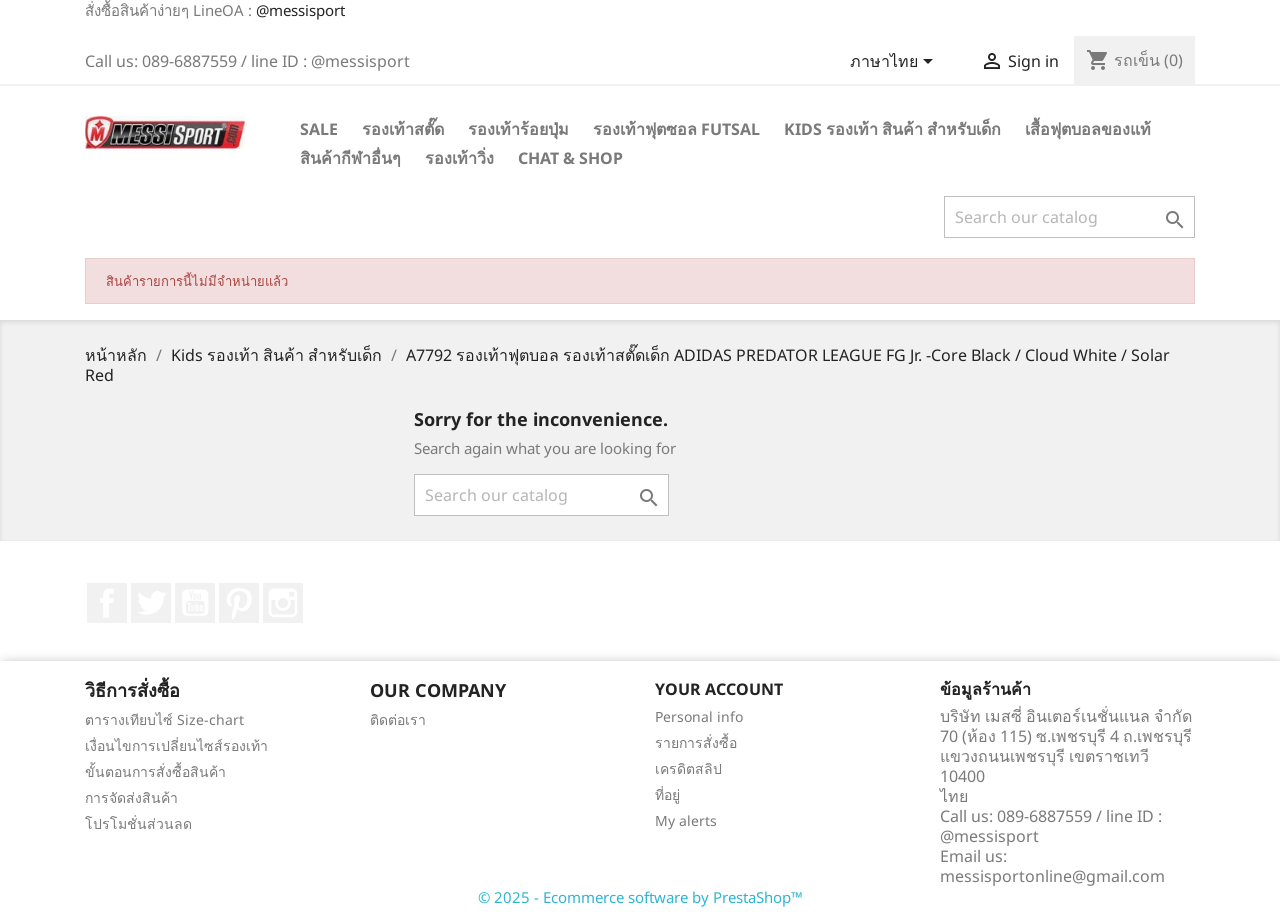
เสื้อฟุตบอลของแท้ (1088, 129)
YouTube (195, 603)
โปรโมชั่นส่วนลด (138, 823)
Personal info (699, 716)
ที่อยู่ (667, 794)
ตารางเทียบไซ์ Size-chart (164, 719)
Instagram (283, 603)
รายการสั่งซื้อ (696, 742)
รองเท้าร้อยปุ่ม (518, 129)
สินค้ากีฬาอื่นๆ (350, 158)
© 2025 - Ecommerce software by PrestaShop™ (640, 897)
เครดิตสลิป (688, 768)
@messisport (300, 10)
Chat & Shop (570, 158)
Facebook (107, 603)
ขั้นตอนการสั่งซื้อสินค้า (155, 771)
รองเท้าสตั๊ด (403, 129)
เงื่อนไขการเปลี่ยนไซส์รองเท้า (176, 745)
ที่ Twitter (151, 603)
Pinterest (239, 603)
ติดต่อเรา (398, 719)
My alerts (686, 820)
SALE (319, 129)
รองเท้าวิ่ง (459, 158)
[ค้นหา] (1069, 217)
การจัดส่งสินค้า (131, 797)
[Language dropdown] (895, 63)
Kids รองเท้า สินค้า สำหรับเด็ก (892, 129)
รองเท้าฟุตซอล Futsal (676, 129)
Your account (719, 689)
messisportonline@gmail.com (1052, 876)
